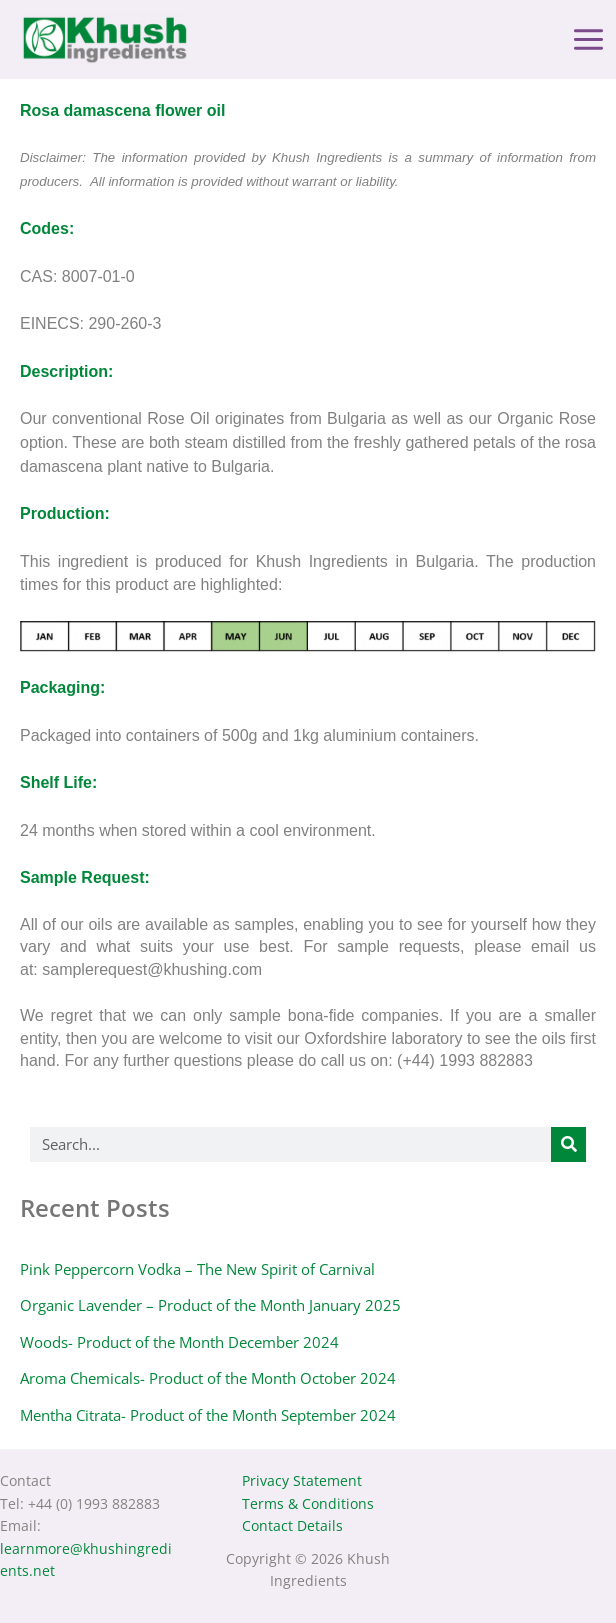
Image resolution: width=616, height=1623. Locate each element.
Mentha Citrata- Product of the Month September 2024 (208, 1418)
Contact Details (292, 1525)
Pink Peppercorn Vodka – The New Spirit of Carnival (197, 1272)
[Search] (568, 1147)
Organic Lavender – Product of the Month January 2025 (210, 1309)
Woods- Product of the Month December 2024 (179, 1345)
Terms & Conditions (308, 1503)
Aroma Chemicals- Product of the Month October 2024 (208, 1382)
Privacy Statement (302, 1480)
